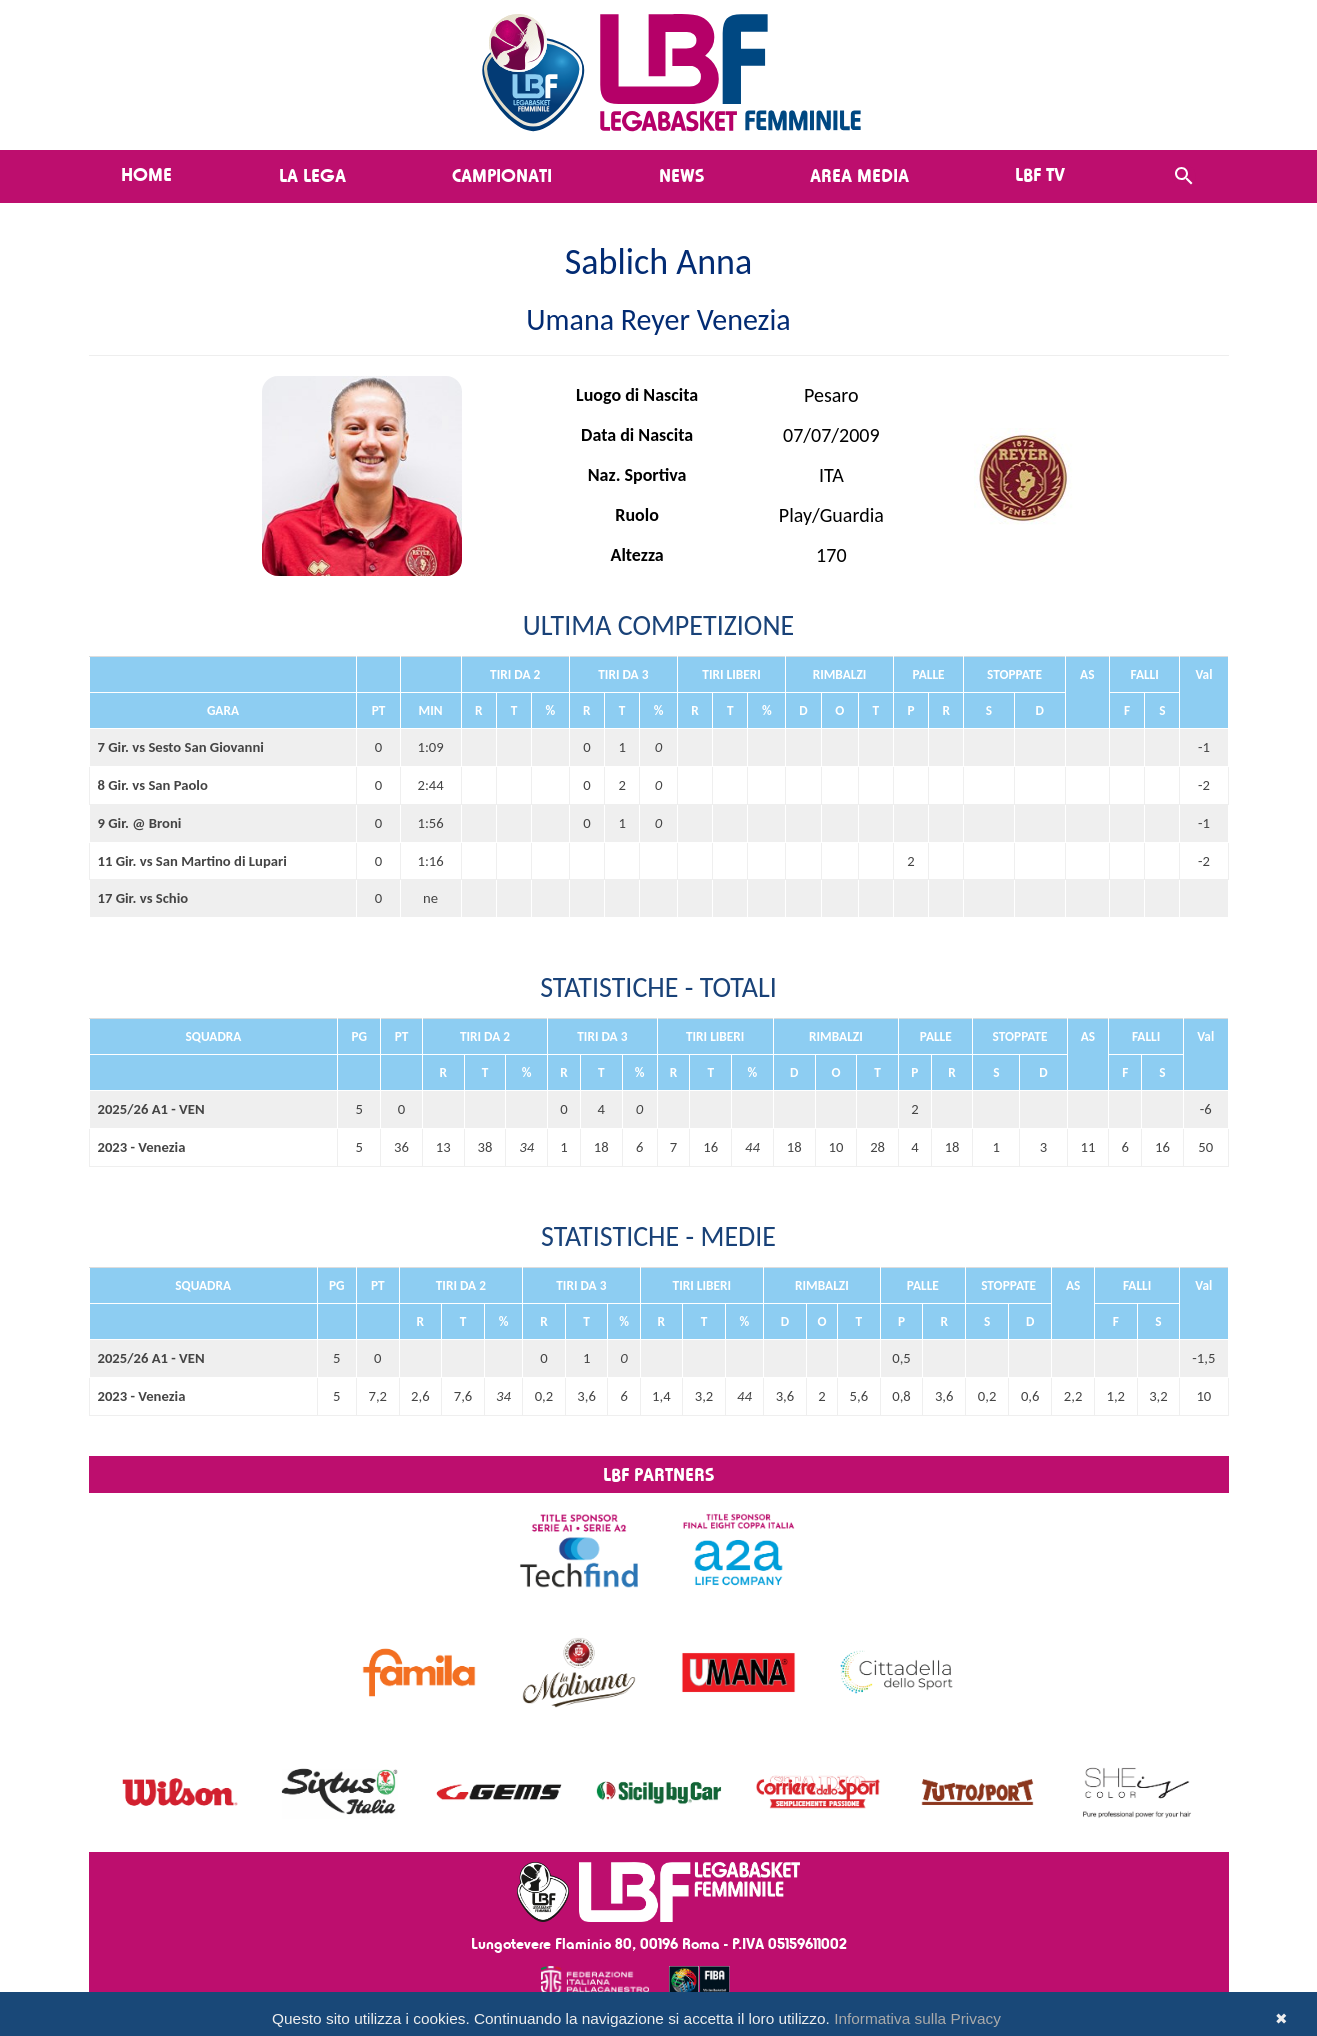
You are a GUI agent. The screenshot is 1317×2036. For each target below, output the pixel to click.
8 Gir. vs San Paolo (153, 785)
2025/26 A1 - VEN (151, 1109)
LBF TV (1040, 174)
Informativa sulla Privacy (917, 2018)
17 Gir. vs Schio (143, 898)
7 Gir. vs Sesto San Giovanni (181, 747)
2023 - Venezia (142, 1147)
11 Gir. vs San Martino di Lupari (192, 861)
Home (146, 174)
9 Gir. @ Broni (140, 823)
